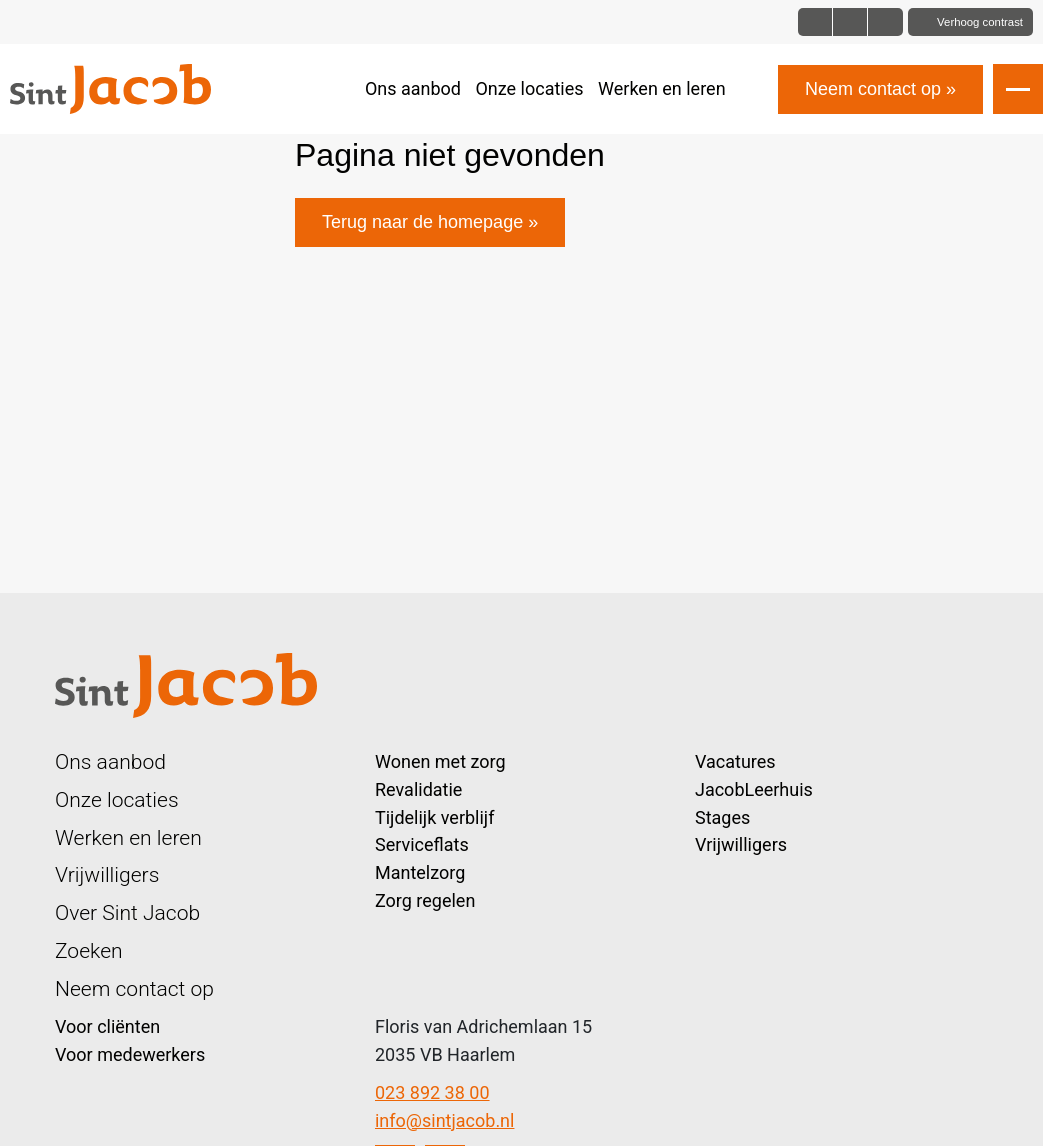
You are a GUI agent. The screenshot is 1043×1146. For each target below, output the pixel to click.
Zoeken (89, 950)
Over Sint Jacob (127, 912)
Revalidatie (418, 789)
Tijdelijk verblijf (434, 817)
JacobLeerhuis (754, 789)
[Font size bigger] (885, 22)
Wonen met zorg (440, 761)
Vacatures (735, 761)
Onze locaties (529, 88)
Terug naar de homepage (422, 222)
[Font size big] (850, 22)
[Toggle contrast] (970, 22)
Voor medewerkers (130, 1054)
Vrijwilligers (107, 874)
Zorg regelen (425, 900)
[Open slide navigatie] (1018, 89)
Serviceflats (422, 844)
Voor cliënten (107, 1026)
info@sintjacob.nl (444, 1120)
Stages (722, 817)
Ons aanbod (413, 88)
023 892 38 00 (432, 1092)
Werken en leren (662, 88)
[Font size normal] (815, 22)
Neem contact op (873, 89)
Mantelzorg (420, 872)
